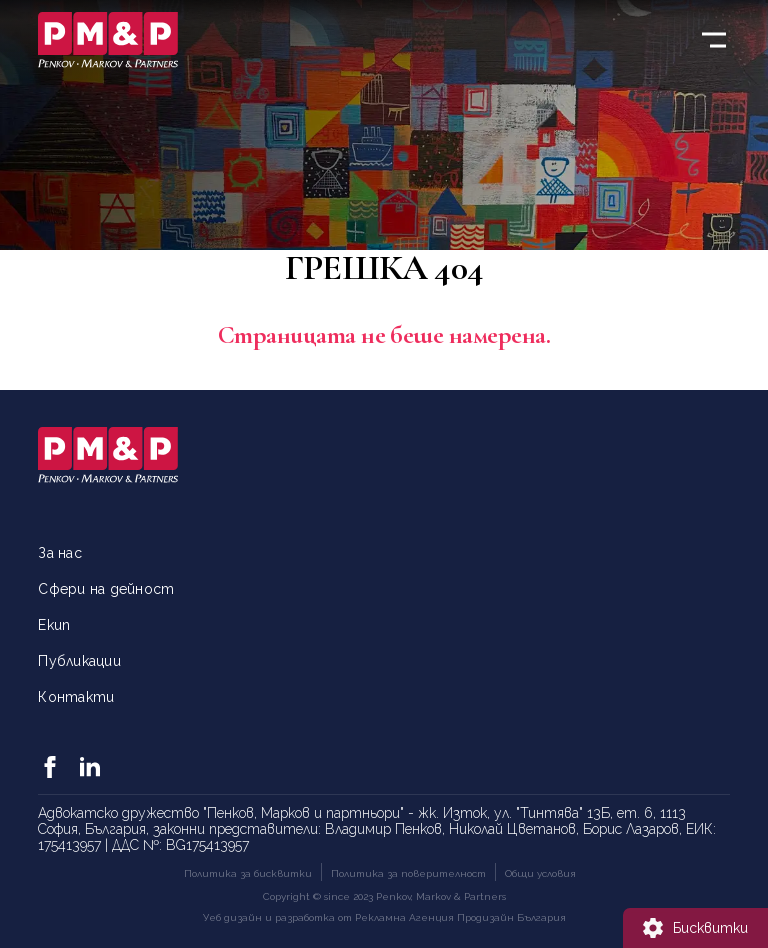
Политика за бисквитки (248, 873)
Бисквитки (710, 928)
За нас (59, 553)
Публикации (79, 661)
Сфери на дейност (106, 589)
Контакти (76, 697)
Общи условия (540, 873)
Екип (54, 625)
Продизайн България (511, 917)
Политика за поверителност (408, 873)
